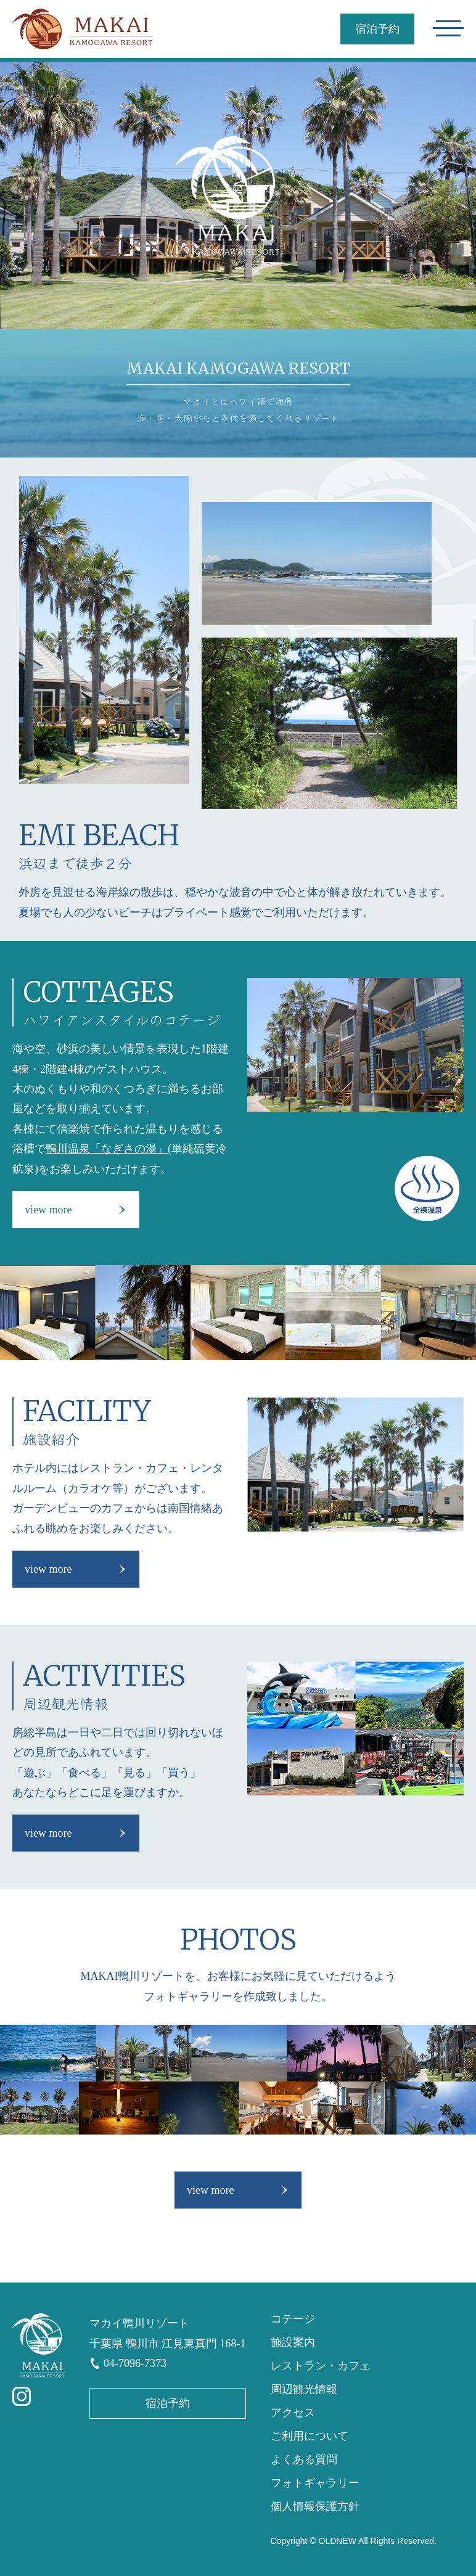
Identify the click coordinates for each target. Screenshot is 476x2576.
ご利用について (309, 2436)
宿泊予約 (377, 29)
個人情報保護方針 (315, 2506)
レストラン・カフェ (321, 2366)
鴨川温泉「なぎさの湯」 (107, 1148)
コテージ (293, 2319)
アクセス (293, 2412)
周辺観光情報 (304, 2389)
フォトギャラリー (315, 2483)
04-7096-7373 (135, 2363)
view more (48, 1210)
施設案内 (293, 2342)
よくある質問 (304, 2459)
